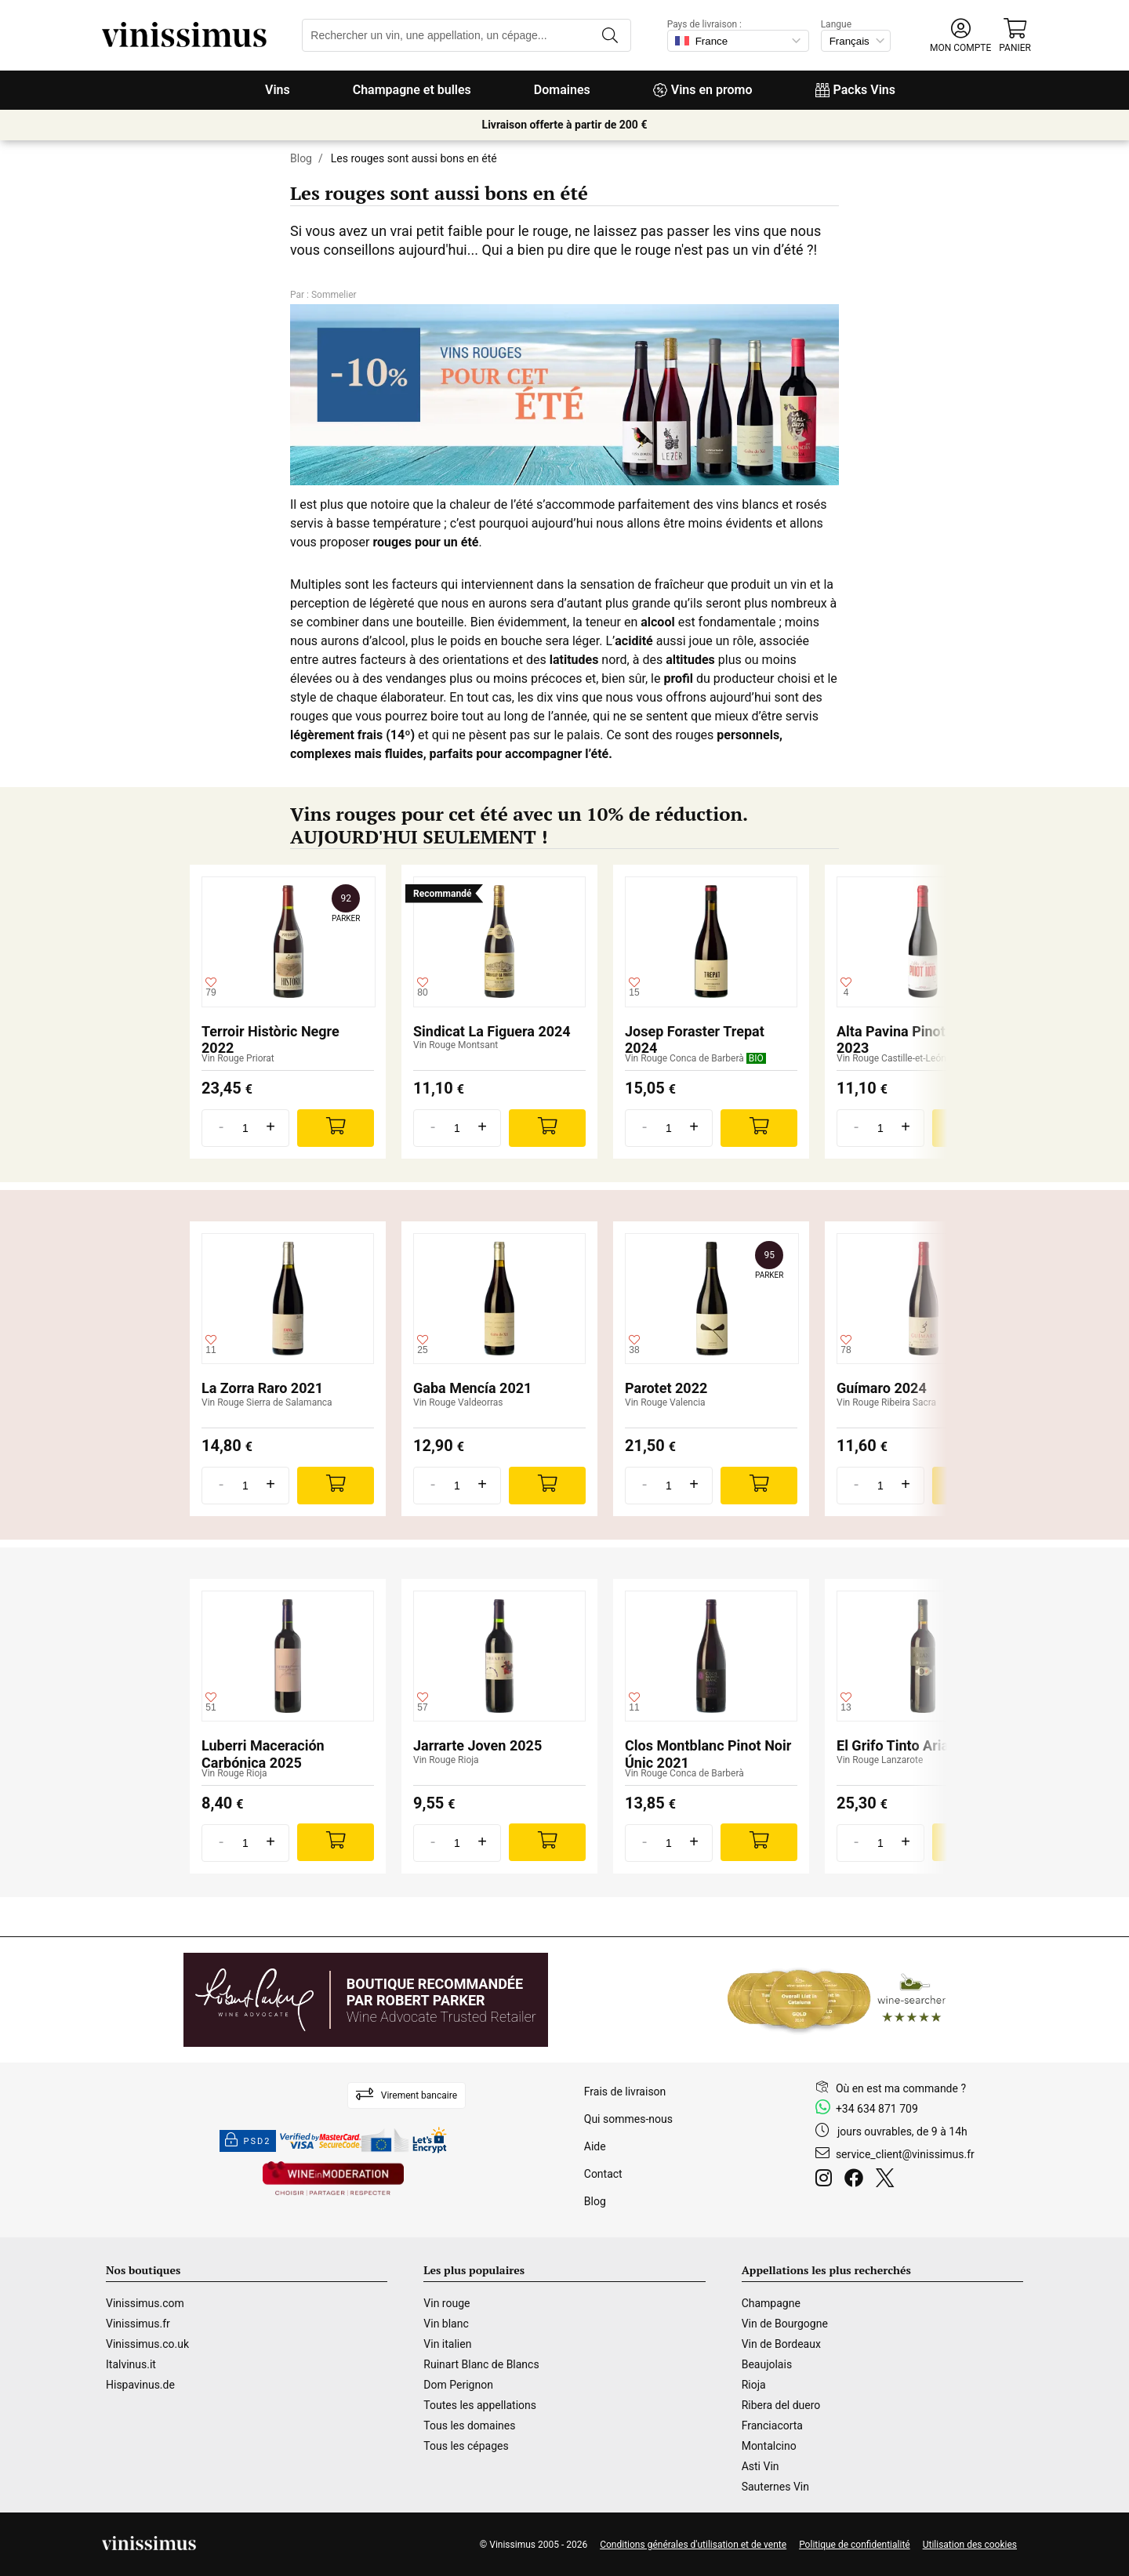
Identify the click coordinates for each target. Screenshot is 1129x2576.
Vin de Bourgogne (785, 2323)
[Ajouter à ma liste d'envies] (210, 987)
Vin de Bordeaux (781, 2344)
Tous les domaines (469, 2425)
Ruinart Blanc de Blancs (481, 2364)
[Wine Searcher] (837, 2000)
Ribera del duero (781, 2405)
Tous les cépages (465, 2446)
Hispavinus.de (140, 2384)
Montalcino (769, 2446)
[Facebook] (856, 2180)
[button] (960, 35)
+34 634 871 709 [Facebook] (877, 2109)
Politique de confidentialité (854, 2544)
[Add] (335, 1128)
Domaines (562, 89)
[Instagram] (826, 2180)
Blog (301, 158)
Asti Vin (760, 2466)
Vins (277, 89)
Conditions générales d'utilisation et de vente (693, 2544)
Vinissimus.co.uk (147, 2344)
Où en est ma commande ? (901, 2088)
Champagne (771, 2303)
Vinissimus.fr (138, 2323)
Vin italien (447, 2344)
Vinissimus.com (145, 2303)
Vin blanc (445, 2323)
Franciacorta (772, 2425)
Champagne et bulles (412, 89)
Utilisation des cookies (970, 2544)
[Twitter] (888, 2180)
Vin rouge (446, 2303)
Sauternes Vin (775, 2486)
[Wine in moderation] (333, 2179)
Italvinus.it (131, 2364)
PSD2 (247, 2141)
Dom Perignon (458, 2384)
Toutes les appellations (479, 2405)
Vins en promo (703, 89)
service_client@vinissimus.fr (905, 2154)
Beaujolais (767, 2364)
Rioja (754, 2384)
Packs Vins (855, 89)
